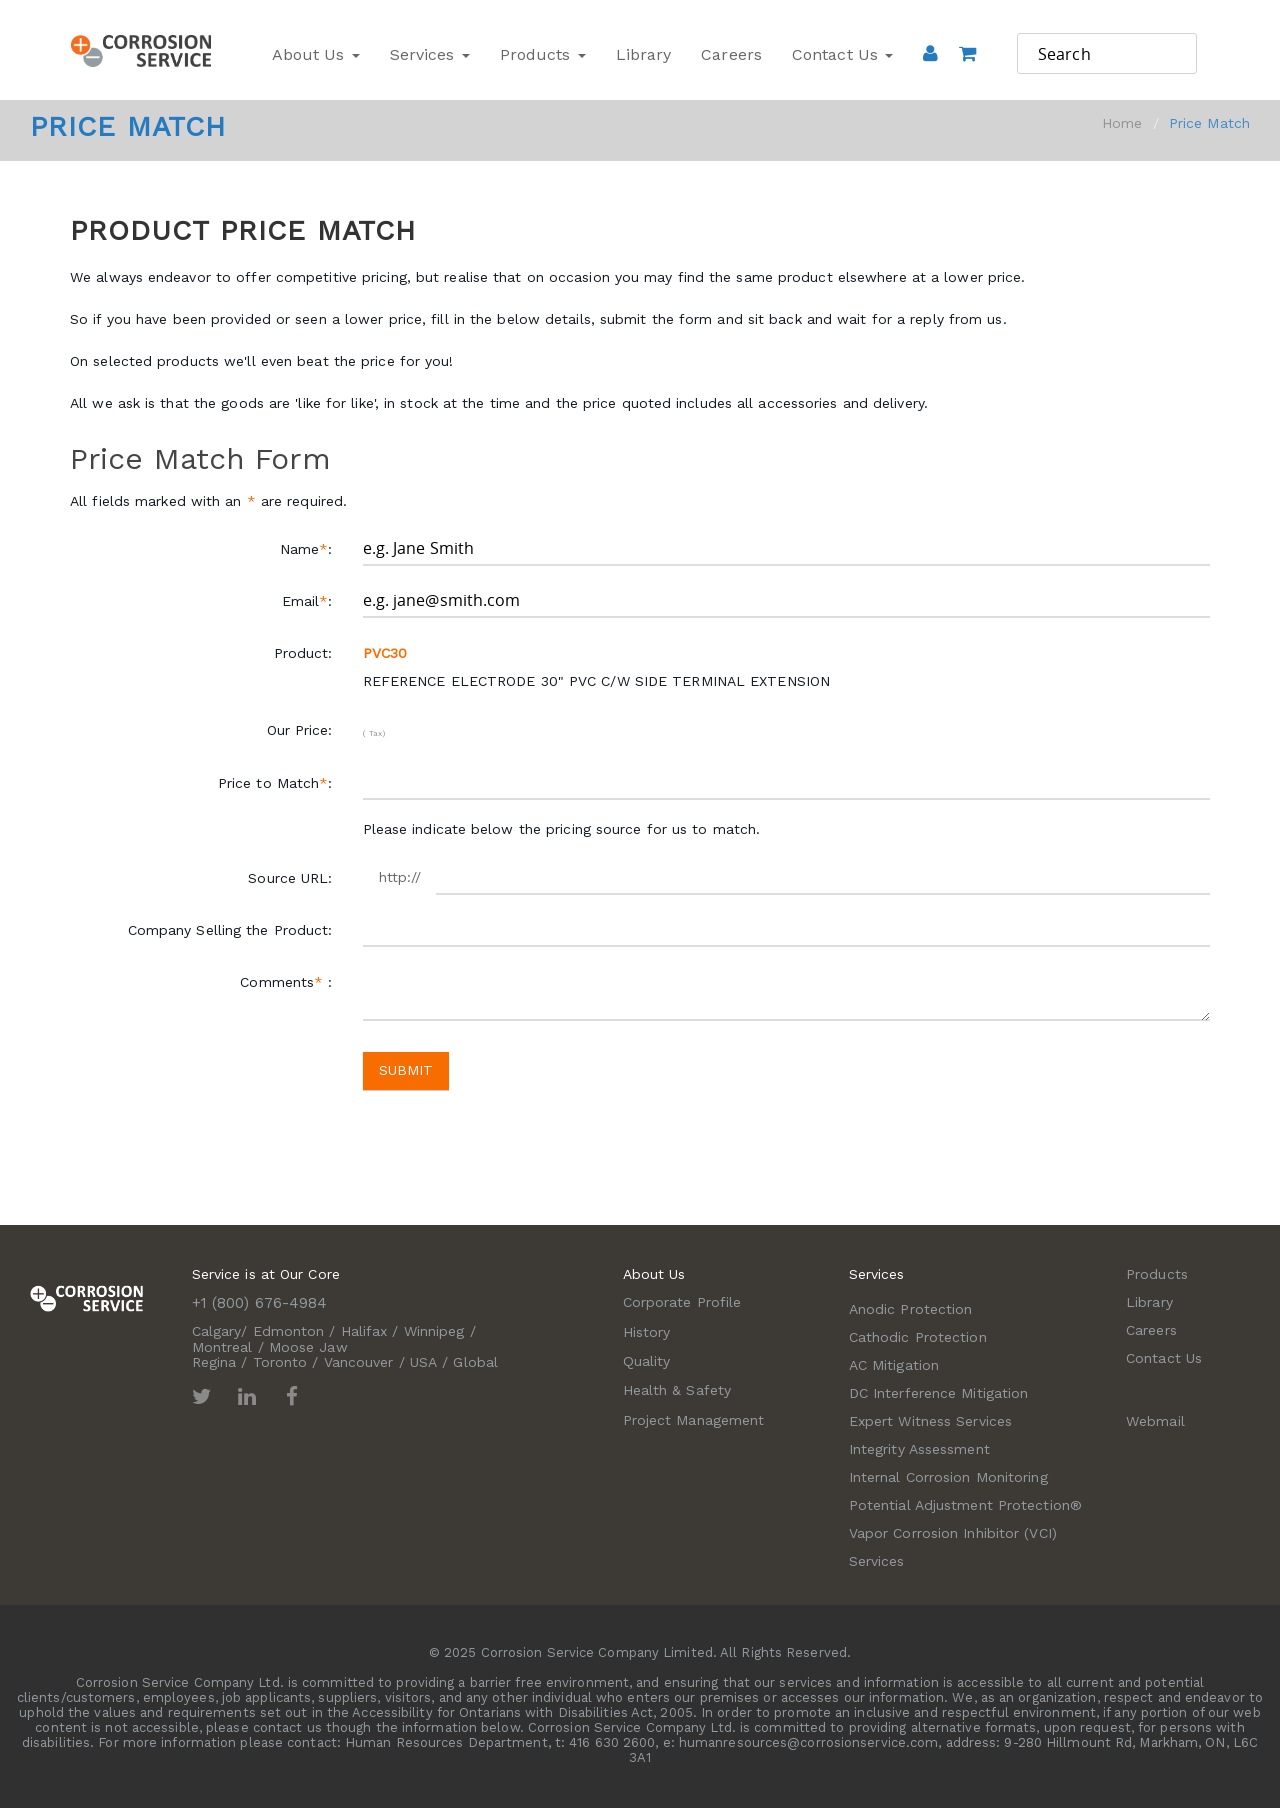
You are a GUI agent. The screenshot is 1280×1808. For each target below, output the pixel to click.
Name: (306, 549)
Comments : (286, 982)
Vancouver (359, 1362)
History (647, 1332)
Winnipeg (434, 1331)
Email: (307, 601)
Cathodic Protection (918, 1337)
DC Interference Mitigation (939, 1393)
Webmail (1155, 1421)
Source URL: (290, 878)
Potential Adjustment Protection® (965, 1505)
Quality (647, 1361)
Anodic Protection (911, 1309)
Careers (731, 54)
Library (644, 54)
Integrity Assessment (919, 1449)
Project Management (694, 1420)
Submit (406, 1070)
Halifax (364, 1331)
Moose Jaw (308, 1347)
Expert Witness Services (930, 1421)
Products (543, 54)
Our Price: (300, 730)
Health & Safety (677, 1390)
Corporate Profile (682, 1302)
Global (475, 1362)
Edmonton (289, 1331)
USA (423, 1362)
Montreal (222, 1347)
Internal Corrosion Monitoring (948, 1477)
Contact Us (842, 54)
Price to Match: (275, 783)
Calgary (217, 1331)
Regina (214, 1362)
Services (430, 54)
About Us (316, 54)
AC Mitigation (894, 1365)
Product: (303, 653)
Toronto (280, 1362)
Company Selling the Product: (230, 930)
